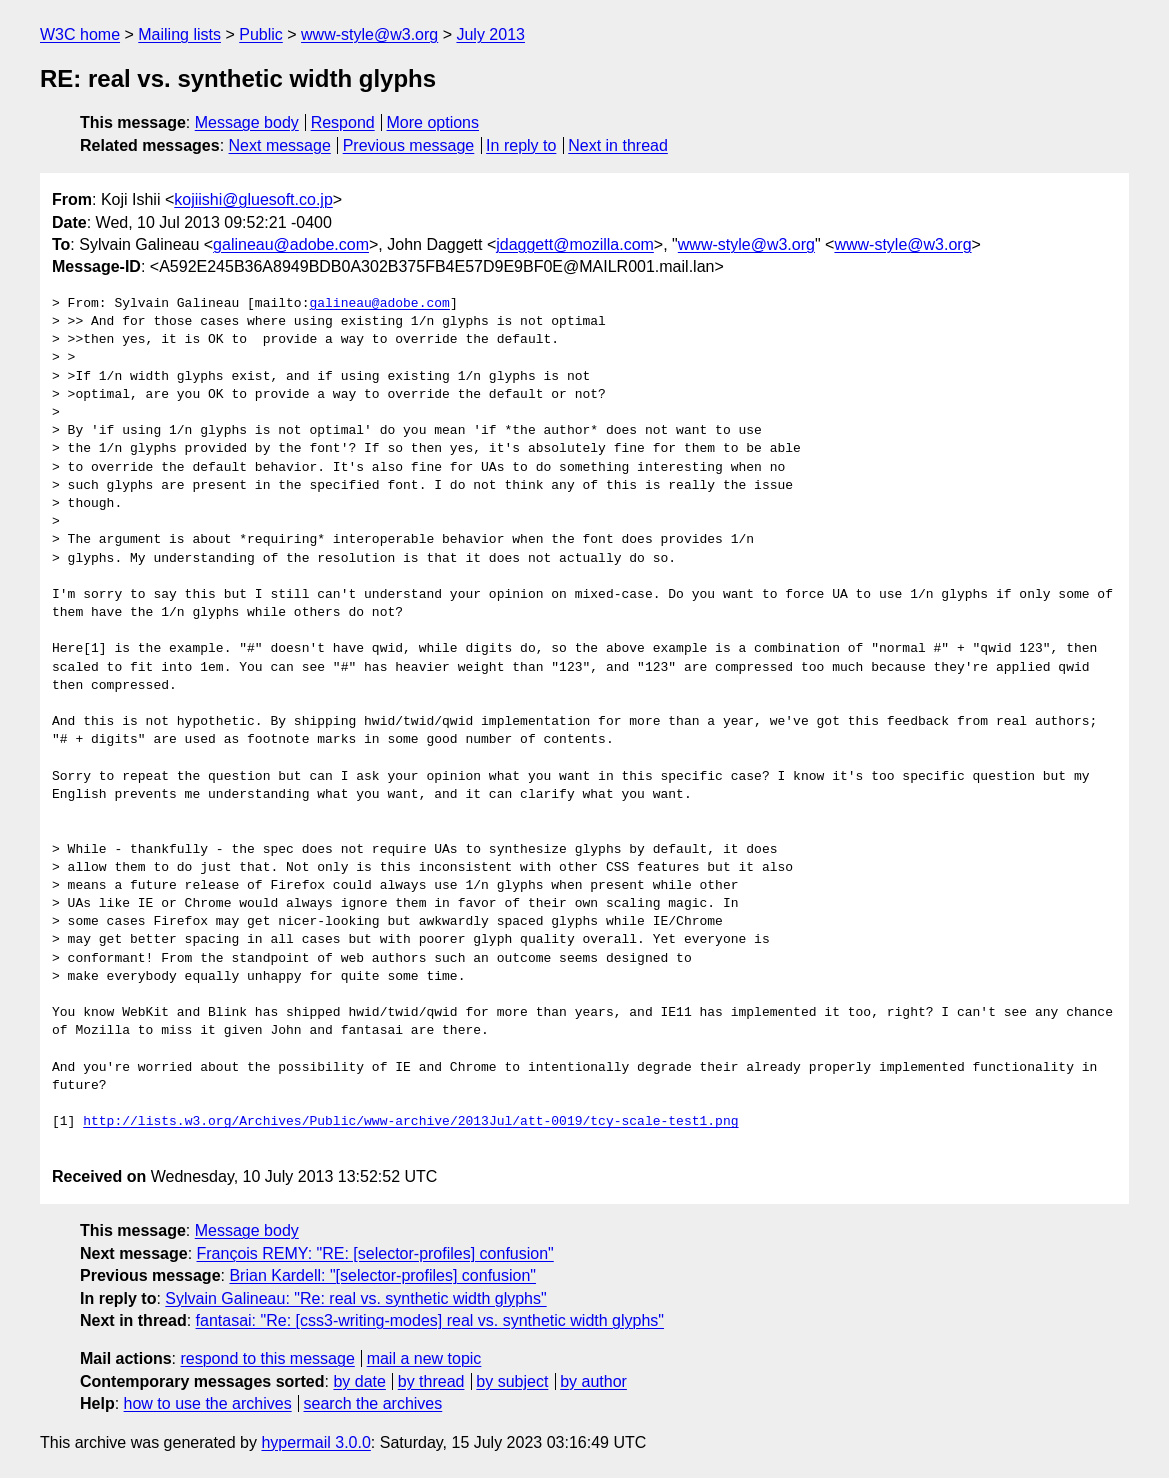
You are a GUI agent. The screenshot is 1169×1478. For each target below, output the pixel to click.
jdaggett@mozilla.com (575, 244)
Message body (247, 122)
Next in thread (618, 145)
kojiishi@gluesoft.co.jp (253, 199)
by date (359, 1381)
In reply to (521, 145)
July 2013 (490, 34)
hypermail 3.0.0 (315, 1442)
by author (593, 1381)
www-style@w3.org (369, 34)
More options (433, 122)
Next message (280, 145)
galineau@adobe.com (291, 244)
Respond (343, 122)
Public (261, 34)
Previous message (409, 145)
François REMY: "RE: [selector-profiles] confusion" (375, 1253)
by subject (512, 1381)
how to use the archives (208, 1403)
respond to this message (267, 1358)
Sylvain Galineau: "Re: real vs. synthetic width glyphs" (355, 1298)
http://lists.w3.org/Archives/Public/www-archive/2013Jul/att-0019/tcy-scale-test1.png (410, 1122)
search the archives (373, 1403)
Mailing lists (179, 34)
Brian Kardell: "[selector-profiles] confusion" (382, 1275)
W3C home (80, 34)
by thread (431, 1381)
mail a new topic (424, 1358)
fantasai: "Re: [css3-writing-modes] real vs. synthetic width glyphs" (430, 1320)
